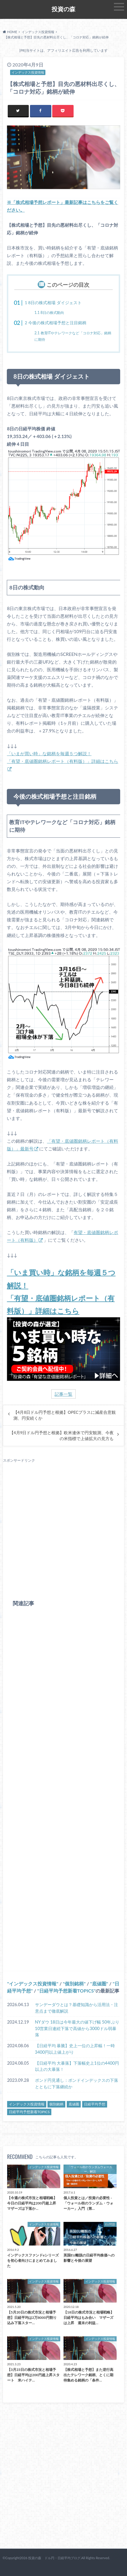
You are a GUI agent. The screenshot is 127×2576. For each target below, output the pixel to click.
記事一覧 (63, 1394)
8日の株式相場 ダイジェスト (53, 302)
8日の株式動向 (49, 312)
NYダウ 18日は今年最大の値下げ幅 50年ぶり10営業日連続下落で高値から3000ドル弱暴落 (77, 2028)
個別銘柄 (74, 1983)
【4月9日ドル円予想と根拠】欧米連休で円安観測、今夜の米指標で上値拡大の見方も (61, 1435)
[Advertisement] (63, 1526)
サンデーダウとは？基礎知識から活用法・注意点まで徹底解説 (76, 2008)
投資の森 (63, 9)
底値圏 (99, 1983)
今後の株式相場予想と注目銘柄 (56, 322)
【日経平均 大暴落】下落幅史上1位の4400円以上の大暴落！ (77, 2066)
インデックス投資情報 (32, 1983)
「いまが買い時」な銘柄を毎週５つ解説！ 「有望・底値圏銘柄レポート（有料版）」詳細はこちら (62, 757)
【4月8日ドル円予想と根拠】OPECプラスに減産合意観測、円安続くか (64, 1415)
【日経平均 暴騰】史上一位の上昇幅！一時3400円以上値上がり (75, 2049)
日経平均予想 (94, 2104)
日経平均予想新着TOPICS (66, 1990)
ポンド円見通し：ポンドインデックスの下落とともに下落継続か (76, 2083)
